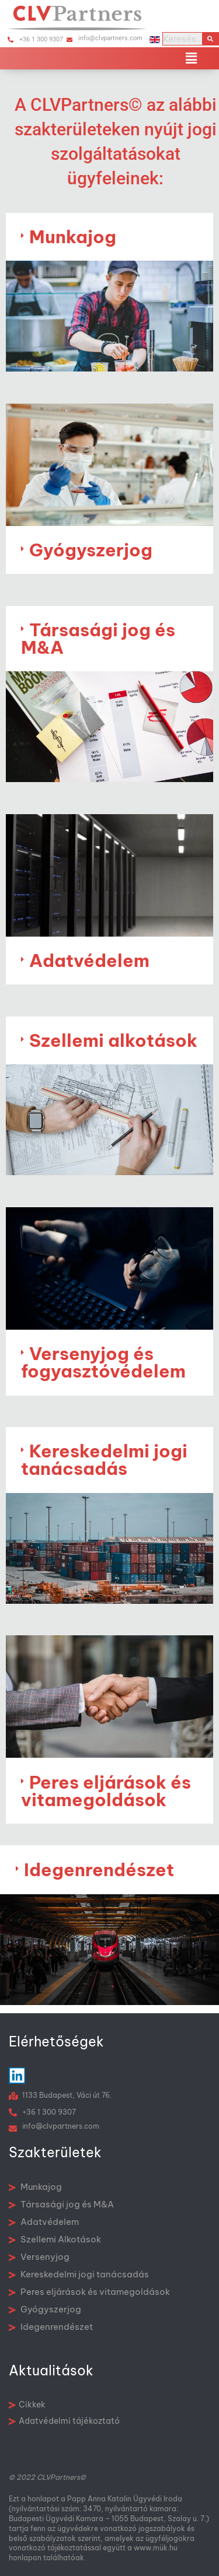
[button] (191, 58)
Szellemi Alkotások (55, 2239)
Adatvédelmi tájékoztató (64, 2421)
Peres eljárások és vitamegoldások (106, 1791)
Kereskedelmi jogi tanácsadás (104, 1460)
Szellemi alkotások (113, 1040)
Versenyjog (39, 2256)
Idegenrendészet (99, 1870)
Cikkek (27, 2404)
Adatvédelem (89, 960)
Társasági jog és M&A (98, 638)
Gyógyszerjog (90, 550)
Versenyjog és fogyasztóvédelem (103, 1362)
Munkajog (72, 237)
